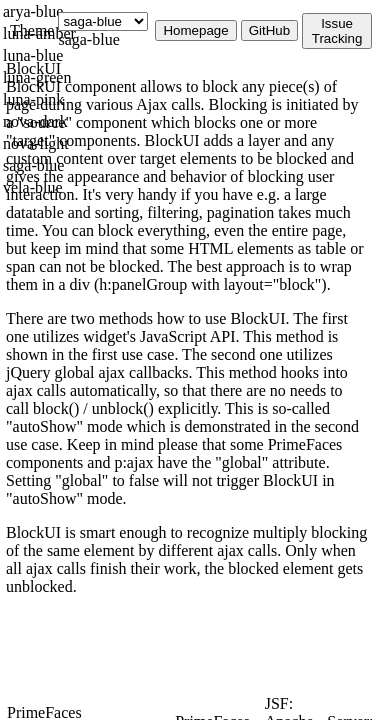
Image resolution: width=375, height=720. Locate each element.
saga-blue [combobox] (88, 39)
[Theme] (103, 21)
